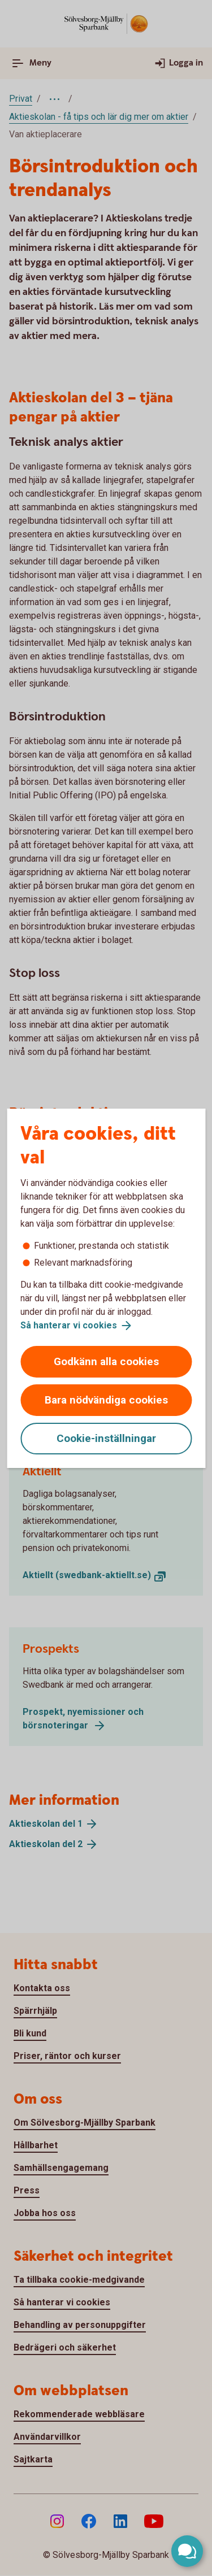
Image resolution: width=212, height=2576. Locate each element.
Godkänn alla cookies (106, 1361)
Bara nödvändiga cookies (106, 1399)
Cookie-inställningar (106, 1438)
